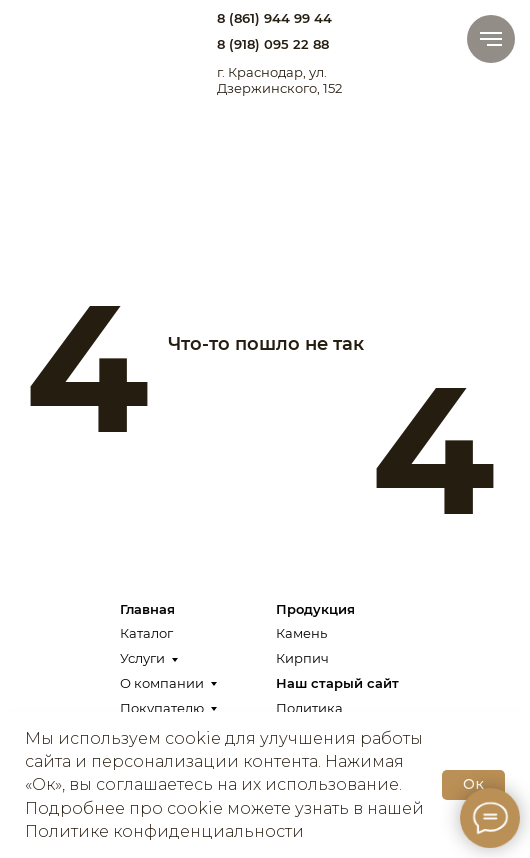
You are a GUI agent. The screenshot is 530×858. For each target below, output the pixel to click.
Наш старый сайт (337, 683)
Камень (301, 633)
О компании (162, 683)
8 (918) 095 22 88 (273, 44)
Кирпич (302, 658)
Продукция (315, 609)
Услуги (142, 658)
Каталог (146, 633)
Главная (147, 609)
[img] (64, 36)
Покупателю (162, 708)
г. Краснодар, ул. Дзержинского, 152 (279, 80)
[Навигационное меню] (491, 39)
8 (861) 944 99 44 (274, 18)
